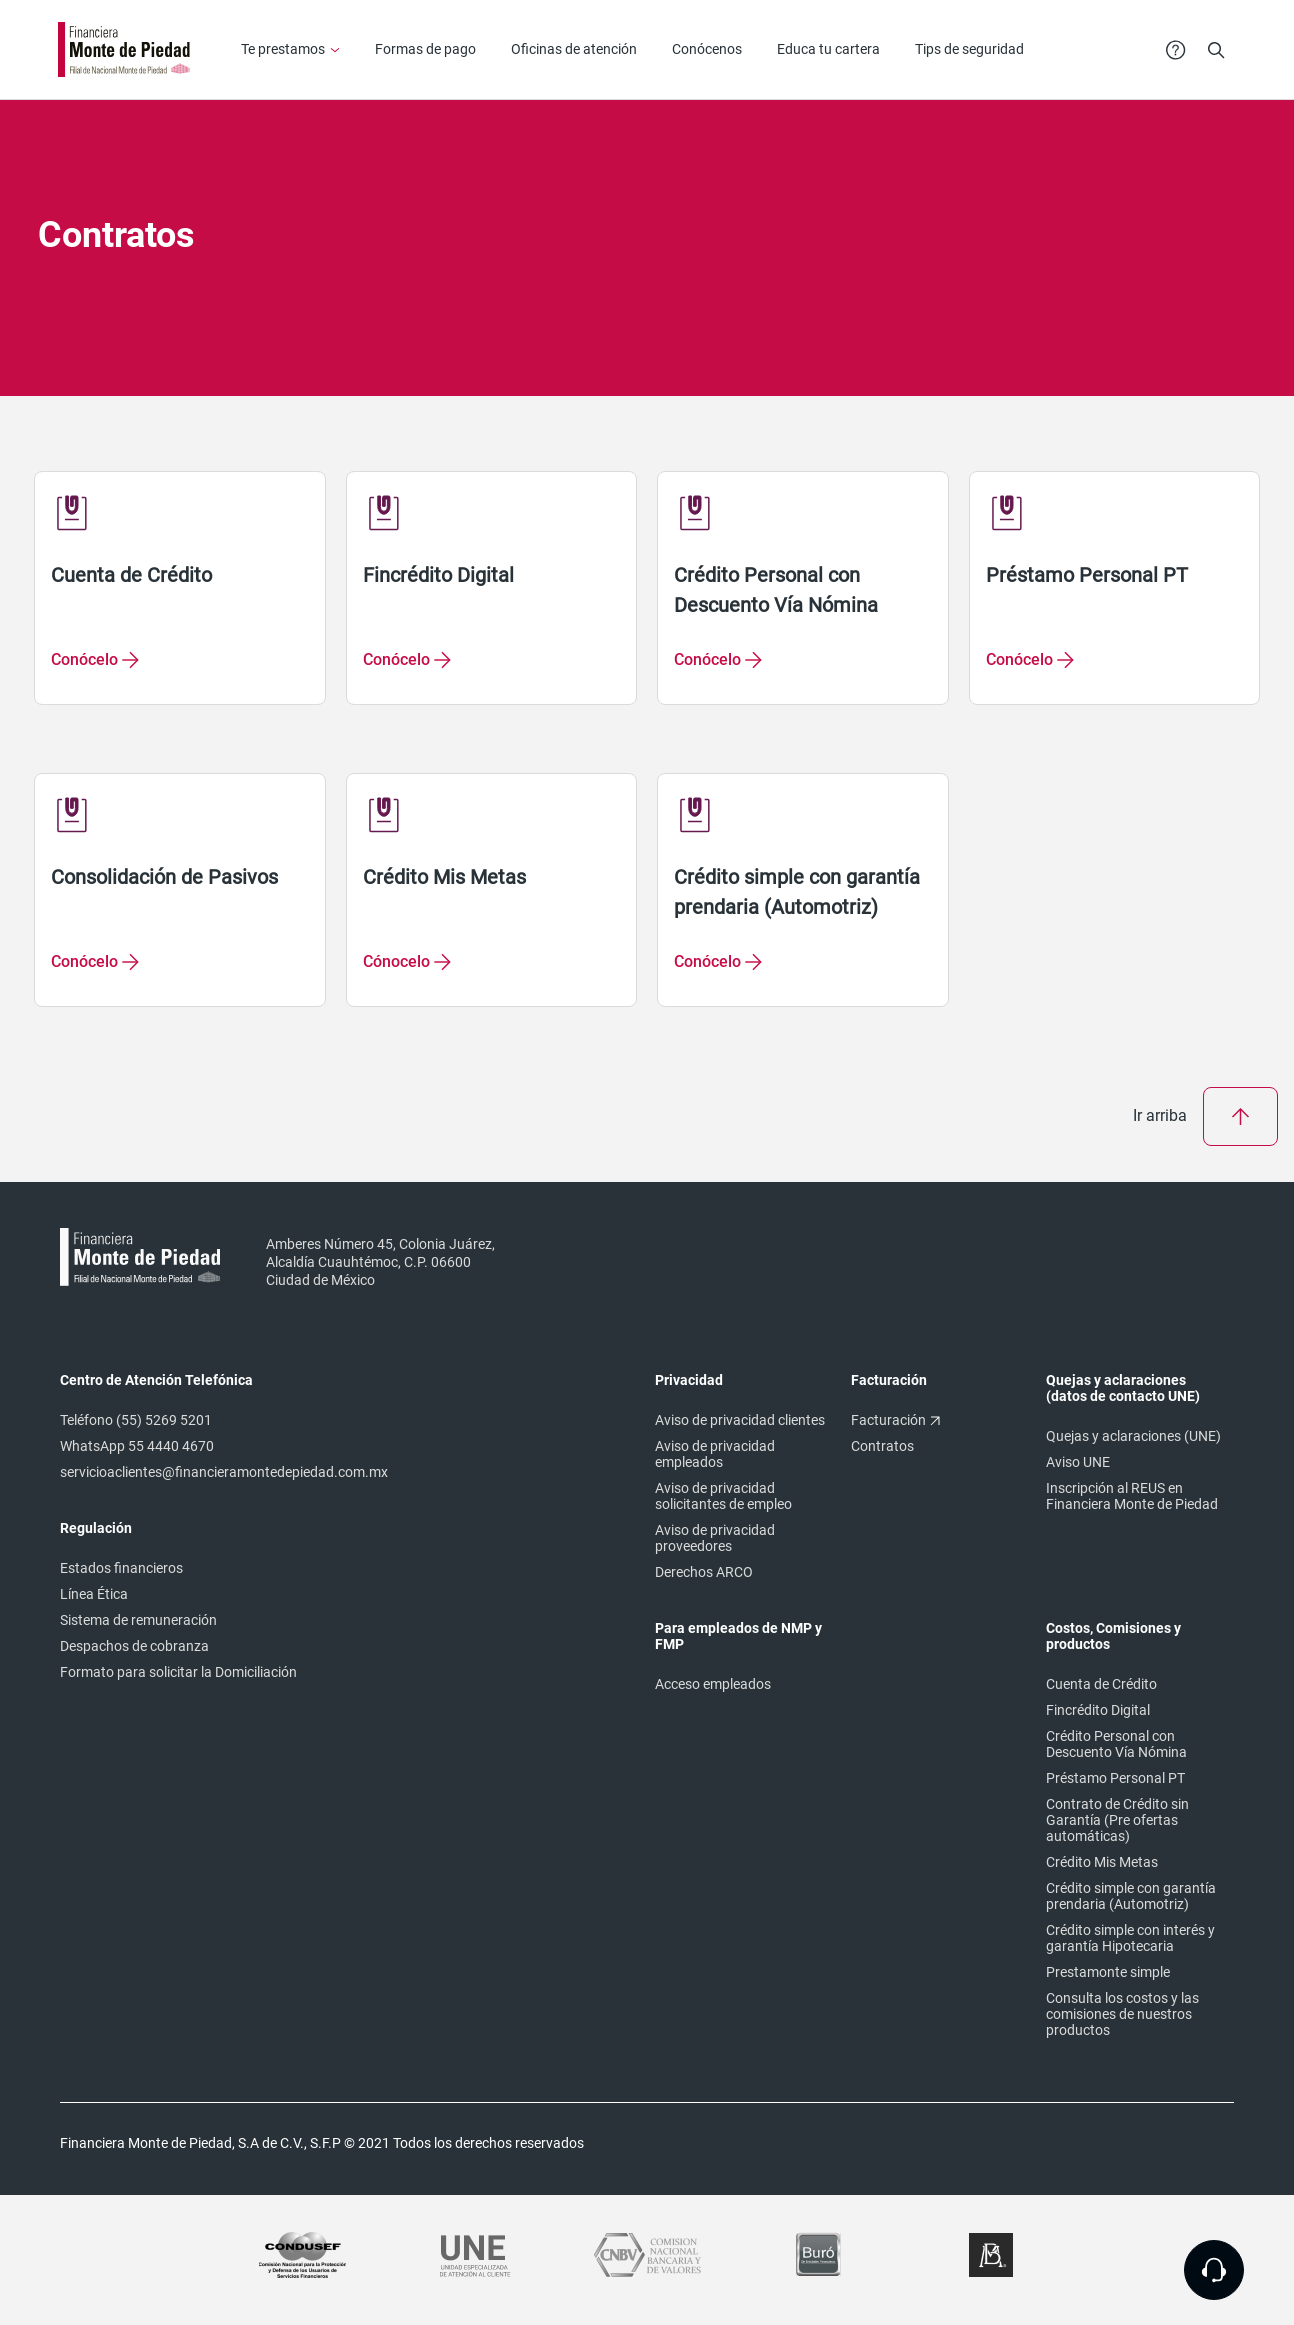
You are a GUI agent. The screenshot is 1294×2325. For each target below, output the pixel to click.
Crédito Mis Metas (1102, 1862)
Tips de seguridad (969, 49)
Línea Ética (94, 1594)
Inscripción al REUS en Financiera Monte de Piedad (1132, 1496)
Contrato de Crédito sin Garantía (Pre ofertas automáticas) (1117, 1820)
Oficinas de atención (574, 49)
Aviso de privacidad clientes (740, 1420)
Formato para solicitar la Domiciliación (178, 1672)
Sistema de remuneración (138, 1620)
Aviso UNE (1078, 1462)
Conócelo (84, 659)
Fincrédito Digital (1098, 1710)
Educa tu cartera (828, 49)
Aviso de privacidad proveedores (715, 1538)
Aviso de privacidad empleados (715, 1454)
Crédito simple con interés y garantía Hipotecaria (1130, 1938)
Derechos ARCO (704, 1572)
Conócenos (707, 49)
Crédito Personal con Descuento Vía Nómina (1116, 1744)
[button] (1216, 48)
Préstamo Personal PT (1115, 1778)
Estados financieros (121, 1568)
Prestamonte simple (1108, 1972)
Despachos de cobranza (134, 1646)
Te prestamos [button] (283, 49)
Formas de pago (425, 49)
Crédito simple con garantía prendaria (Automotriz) (1131, 1896)
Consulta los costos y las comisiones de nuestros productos (1122, 2014)
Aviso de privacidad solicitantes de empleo (723, 1496)
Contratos (882, 1446)
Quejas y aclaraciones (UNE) (1133, 1436)
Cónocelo (396, 961)
